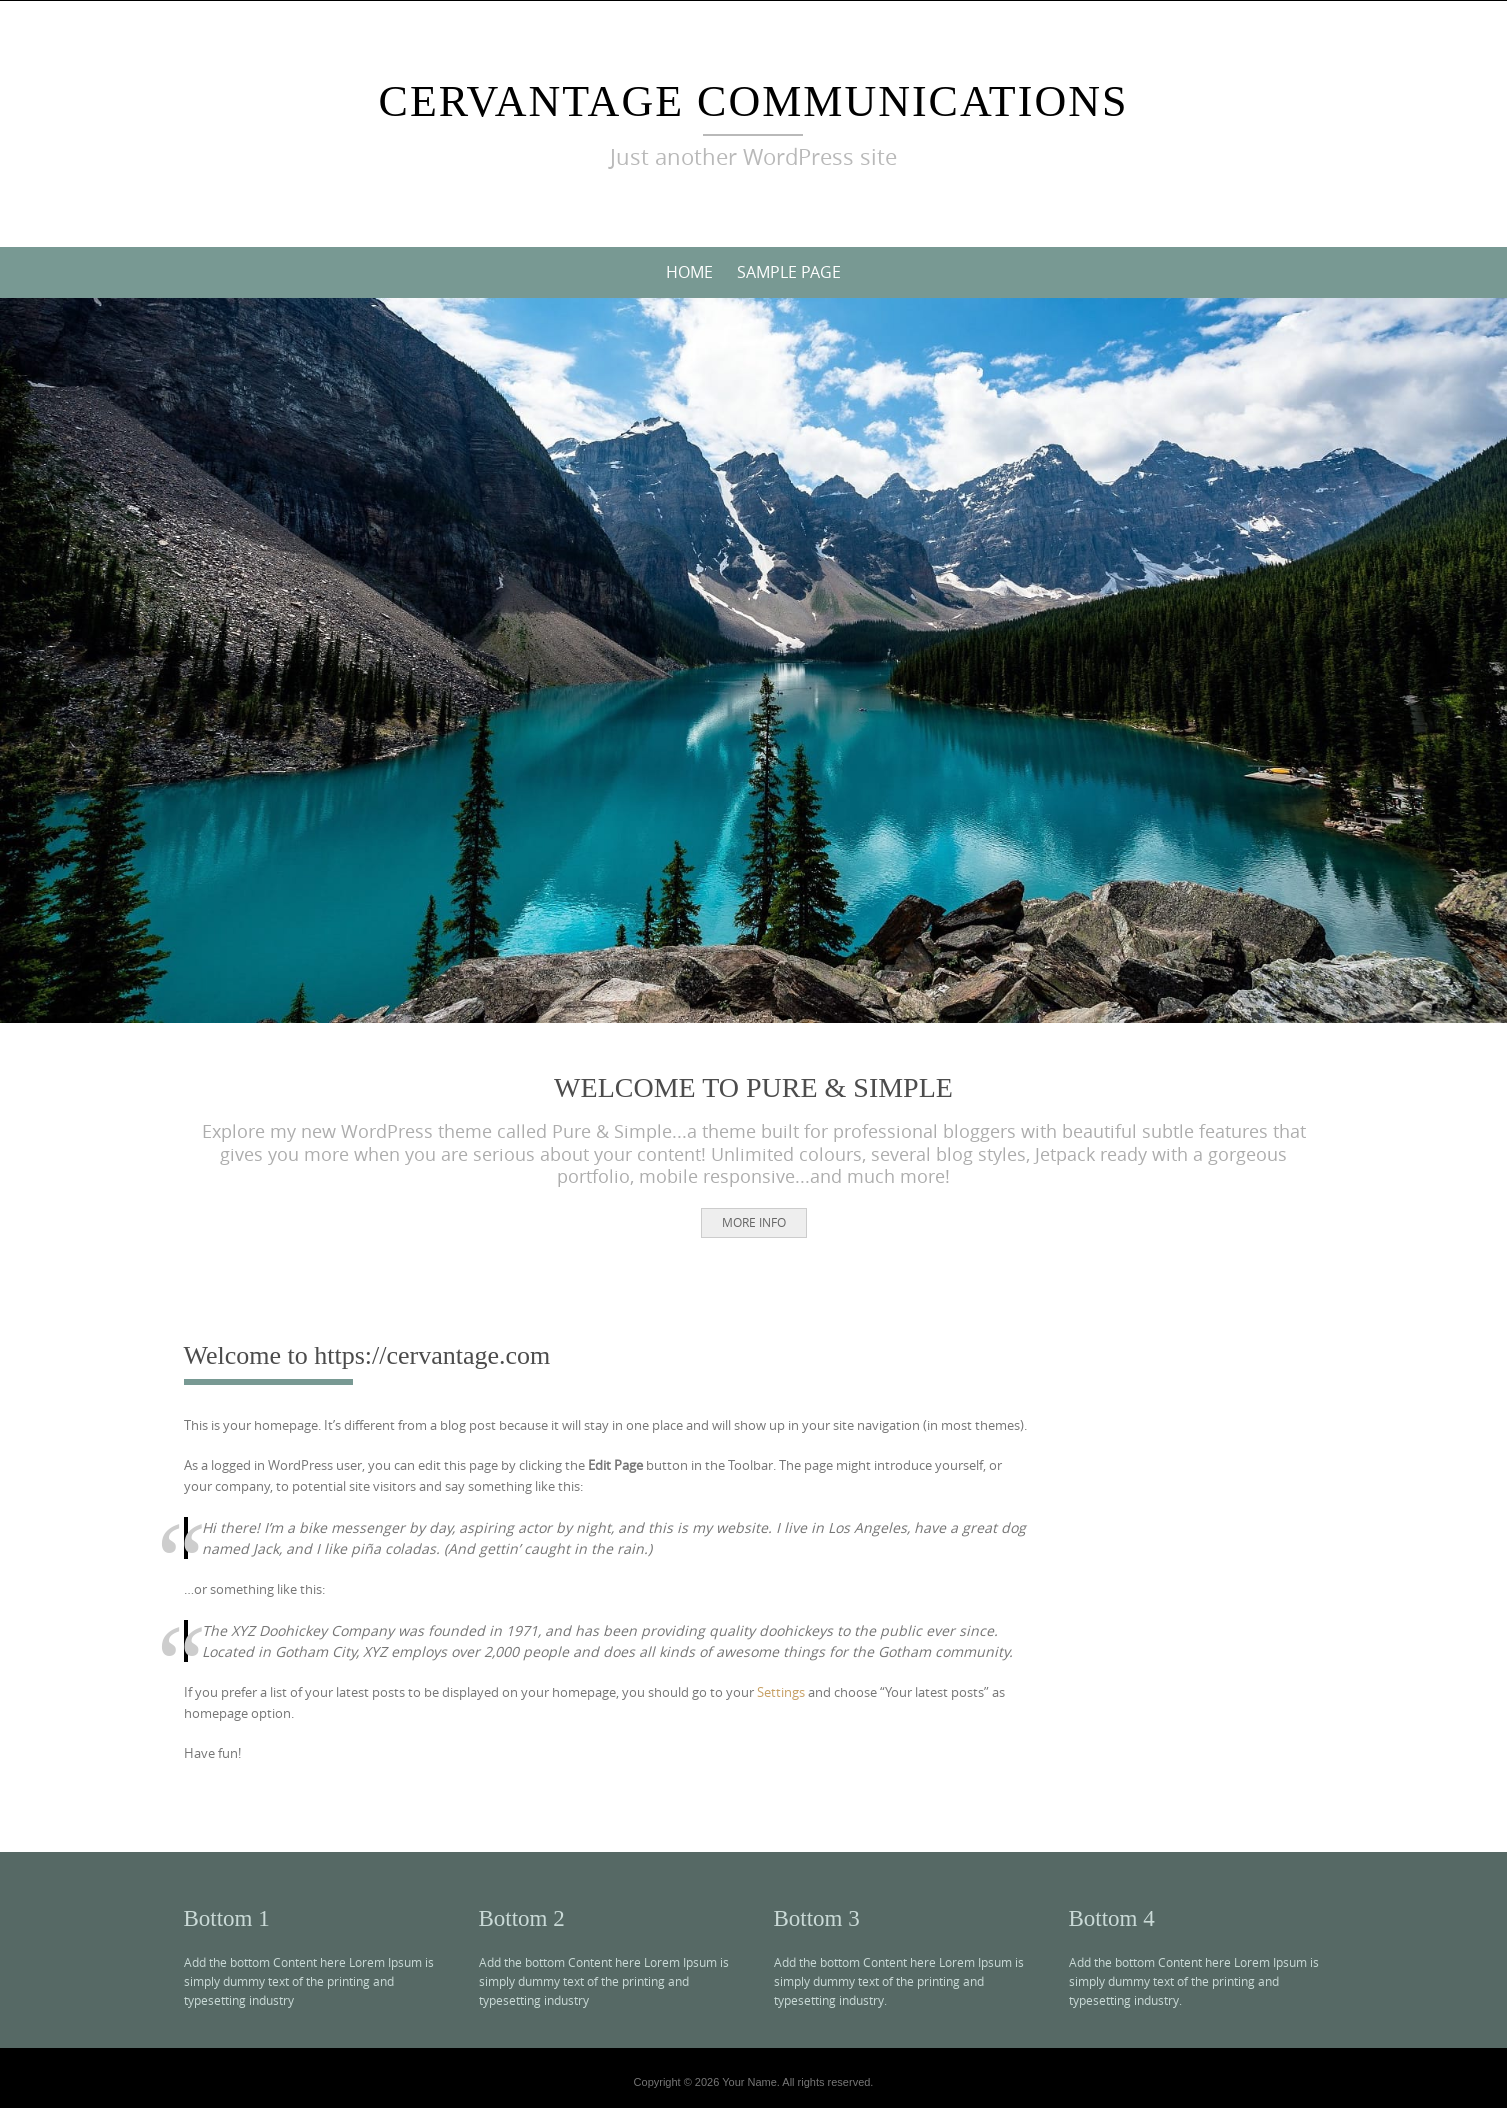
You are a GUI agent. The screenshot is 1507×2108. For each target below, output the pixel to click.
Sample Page (789, 272)
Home (689, 272)
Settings (781, 1692)
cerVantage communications (754, 101)
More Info (754, 1222)
